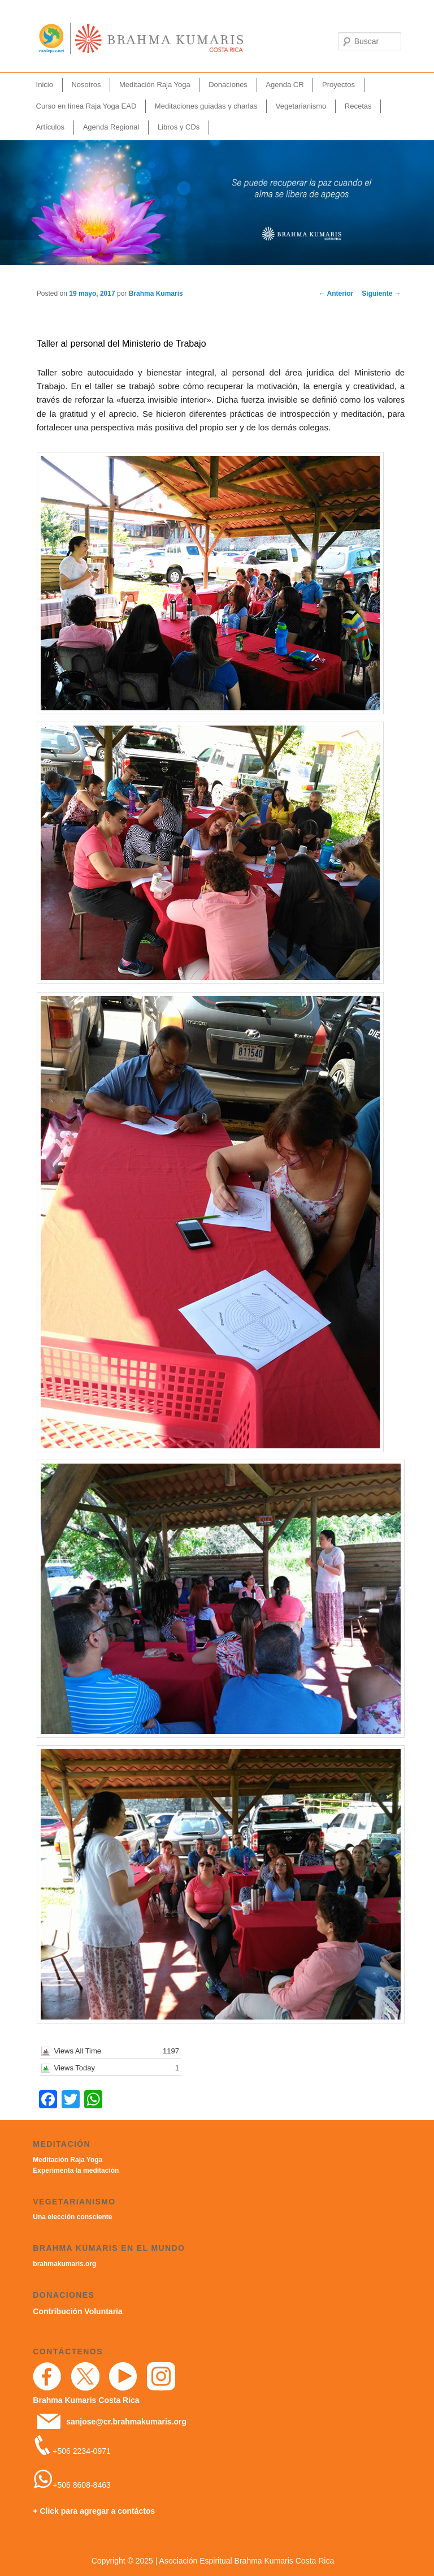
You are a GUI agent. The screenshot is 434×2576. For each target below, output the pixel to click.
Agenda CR (284, 84)
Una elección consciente (72, 2217)
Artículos (50, 127)
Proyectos (338, 84)
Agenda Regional (111, 127)
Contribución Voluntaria (77, 2311)
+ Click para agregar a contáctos (94, 2510)
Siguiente (381, 293)
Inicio (44, 84)
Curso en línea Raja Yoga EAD (86, 106)
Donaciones (228, 84)
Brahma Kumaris (156, 293)
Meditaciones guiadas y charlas (206, 106)
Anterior (336, 293)
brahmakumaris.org (64, 2264)
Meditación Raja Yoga (154, 84)
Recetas (358, 106)
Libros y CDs (178, 127)
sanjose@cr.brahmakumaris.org (126, 2421)
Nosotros (86, 84)
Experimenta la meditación (76, 2170)
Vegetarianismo (301, 106)
